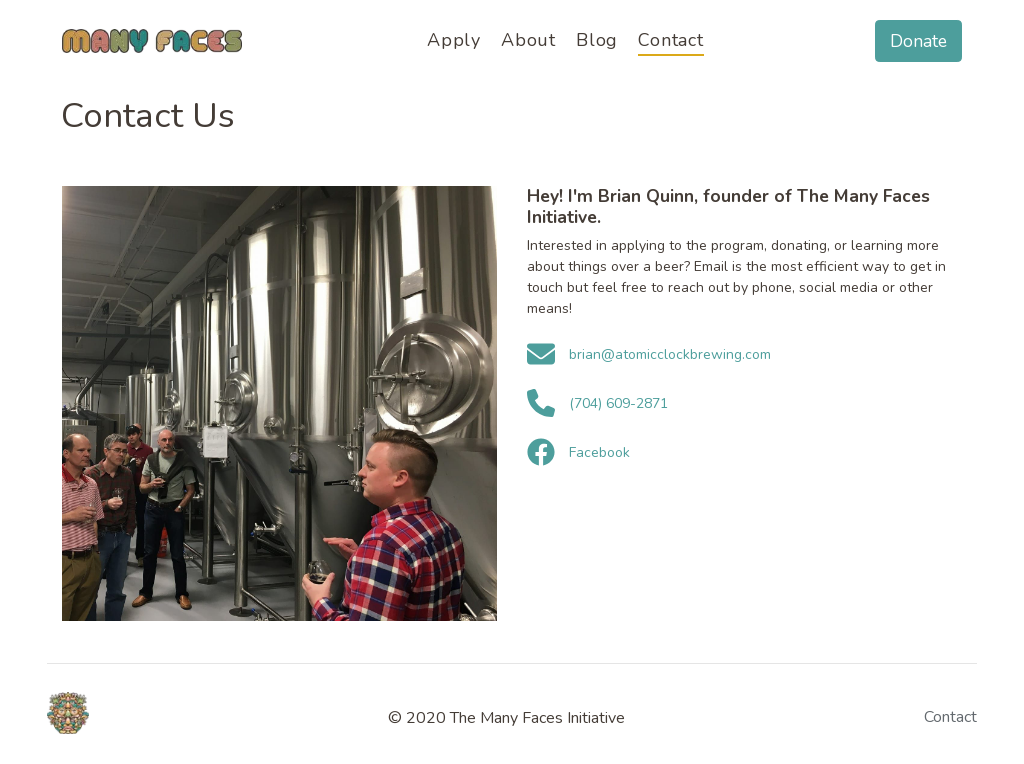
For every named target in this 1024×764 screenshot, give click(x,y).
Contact (671, 40)
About (528, 40)
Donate (918, 41)
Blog (597, 40)
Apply (454, 40)
